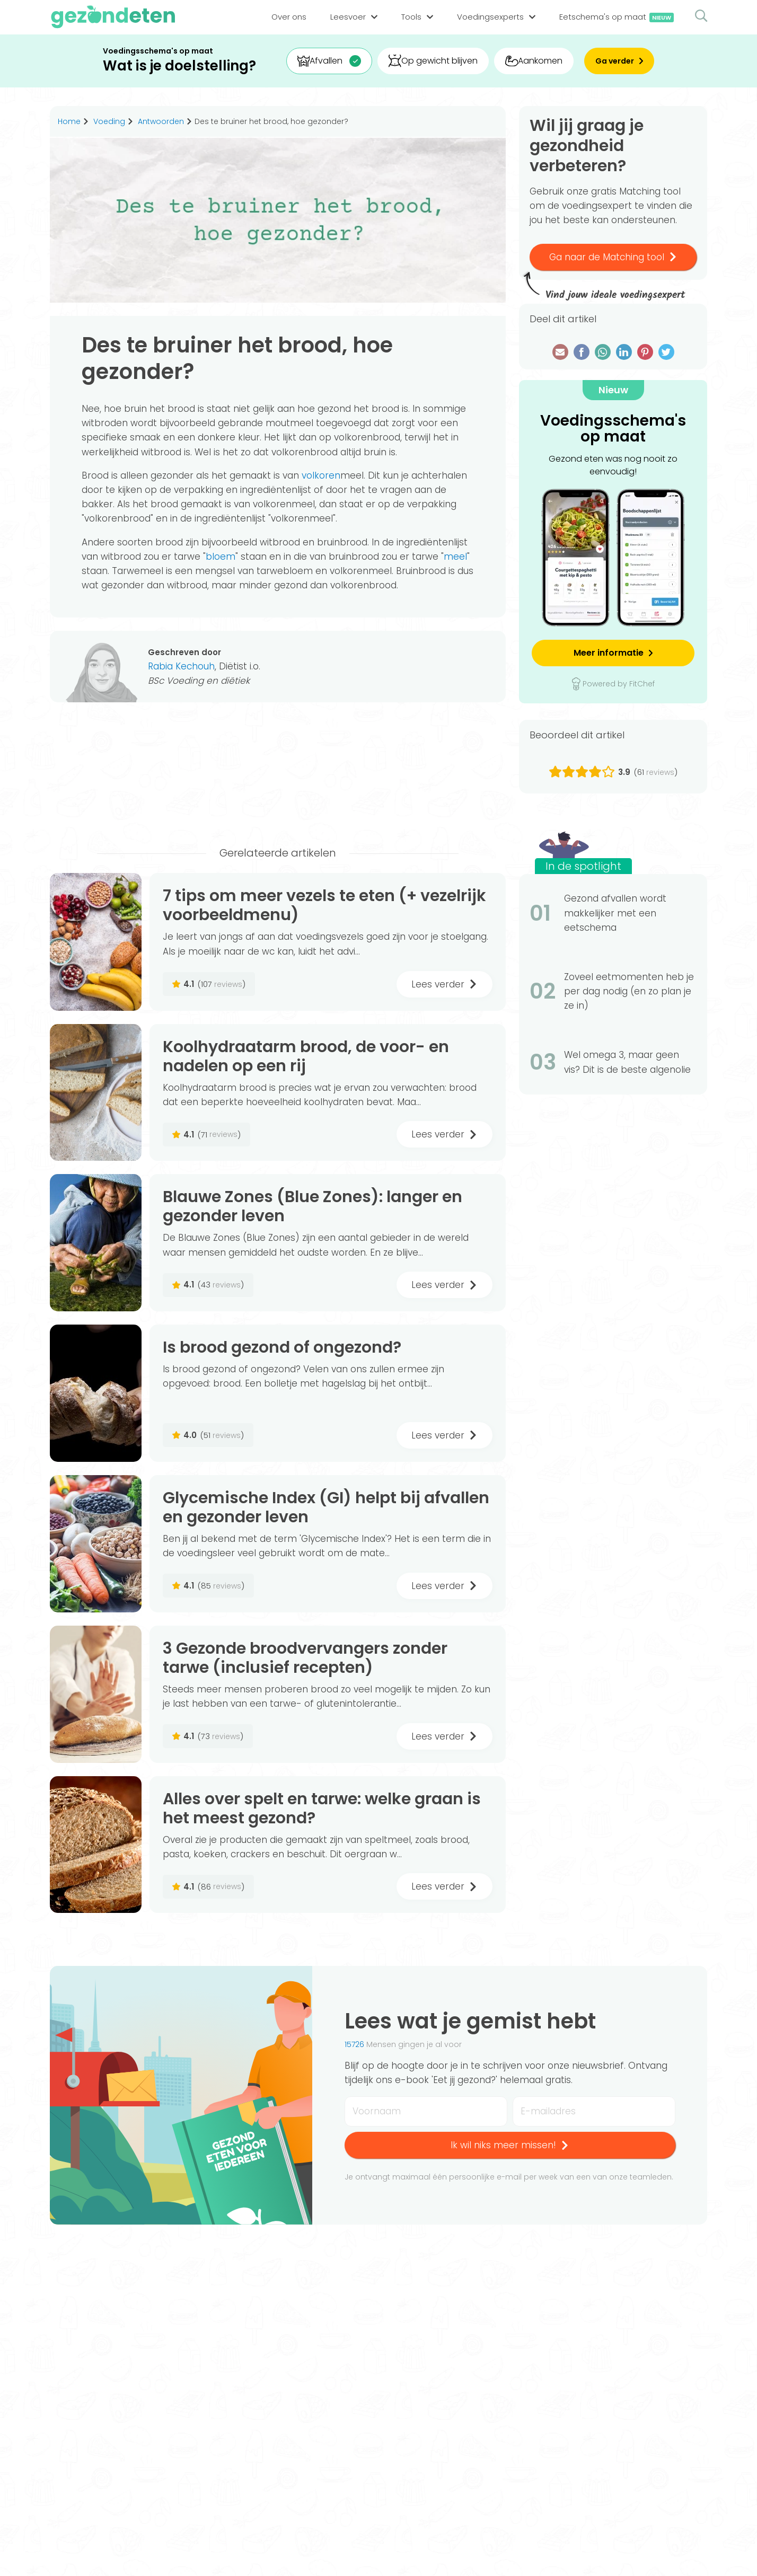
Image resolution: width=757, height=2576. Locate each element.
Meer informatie (609, 653)
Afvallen (320, 61)
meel (455, 556)
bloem (220, 556)
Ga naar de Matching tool (613, 257)
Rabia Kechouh (181, 666)
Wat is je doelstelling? (179, 66)
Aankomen (533, 61)
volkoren (321, 475)
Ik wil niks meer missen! (510, 2145)
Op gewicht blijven (433, 61)
